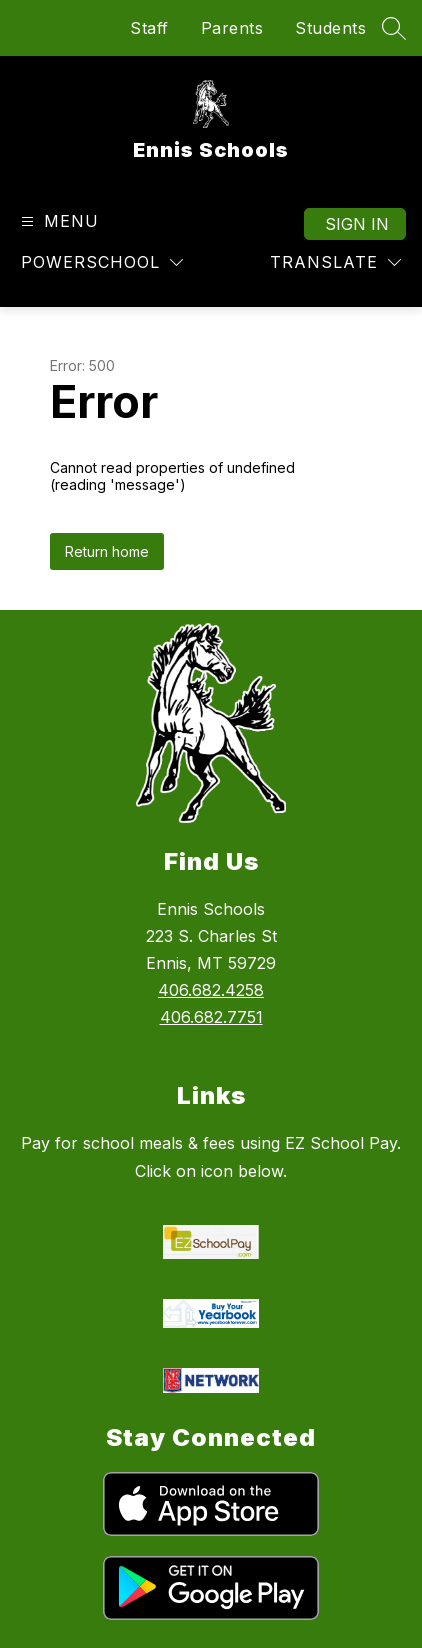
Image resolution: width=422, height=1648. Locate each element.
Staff (149, 28)
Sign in (357, 224)
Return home (107, 551)
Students (330, 28)
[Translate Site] (335, 262)
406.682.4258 (211, 990)
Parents (232, 28)
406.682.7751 (211, 1017)
